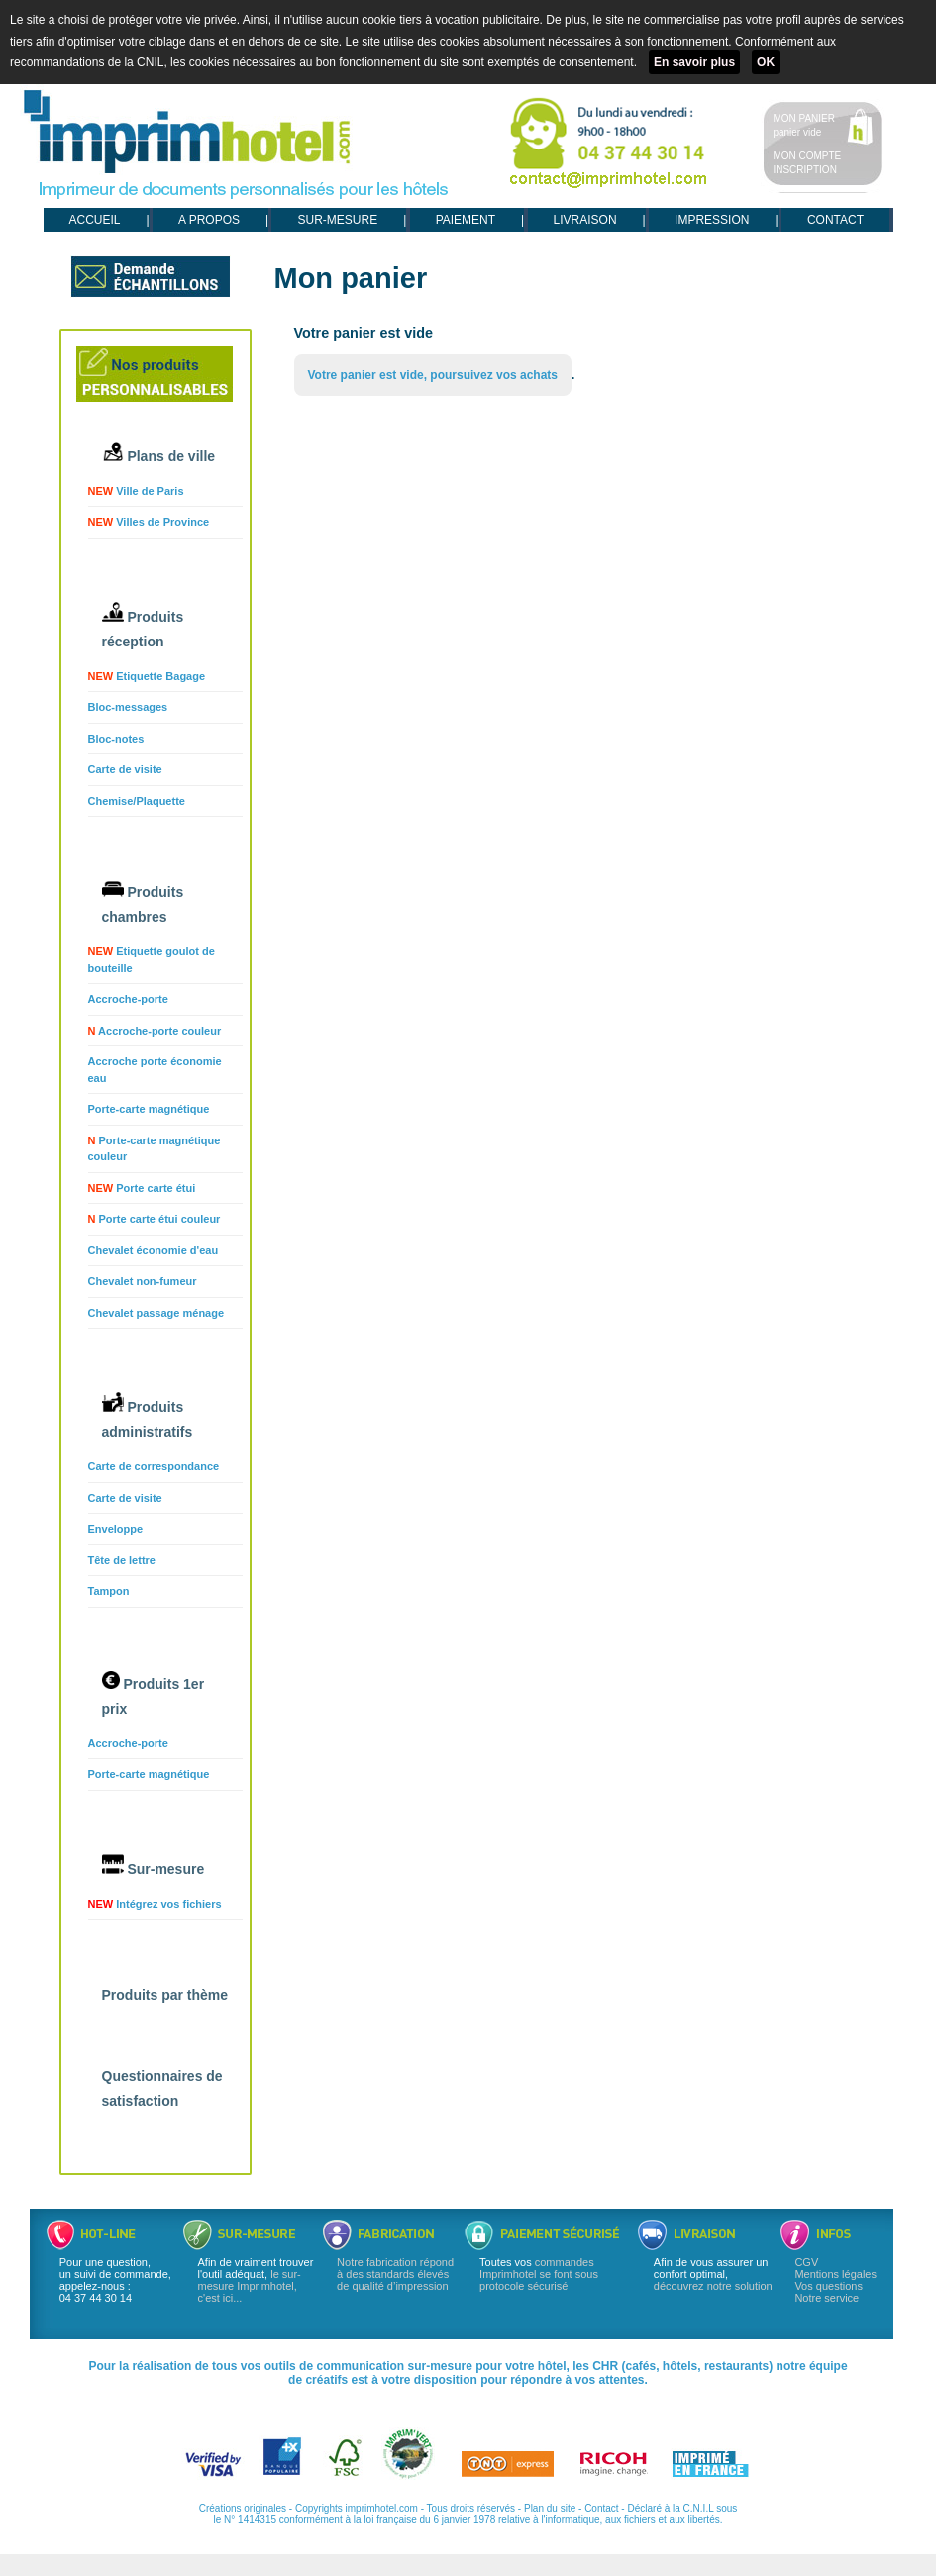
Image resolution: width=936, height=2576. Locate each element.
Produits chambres (143, 903)
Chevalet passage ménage (156, 1313)
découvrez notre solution (713, 2286)
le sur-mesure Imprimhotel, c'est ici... (249, 2286)
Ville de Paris (136, 491)
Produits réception (143, 625)
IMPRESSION (712, 220)
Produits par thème (165, 1995)
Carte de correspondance (154, 1466)
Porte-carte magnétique (149, 1109)
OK (766, 62)
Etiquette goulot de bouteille (151, 959)
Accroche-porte (128, 999)
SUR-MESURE (337, 220)
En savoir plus (694, 62)
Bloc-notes (116, 738)
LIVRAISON (585, 220)
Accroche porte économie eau (155, 1069)
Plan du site (549, 2508)
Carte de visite (125, 769)
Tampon (109, 1591)
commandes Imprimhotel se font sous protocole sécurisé (538, 2274)
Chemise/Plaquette (136, 801)
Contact (601, 2508)
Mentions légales (835, 2274)
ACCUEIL (95, 220)
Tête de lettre (122, 1560)
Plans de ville (159, 453)
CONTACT (835, 220)
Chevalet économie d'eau (153, 1250)
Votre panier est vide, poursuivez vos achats (433, 375)
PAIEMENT (465, 220)
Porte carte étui (142, 1188)
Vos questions (828, 2286)
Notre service (826, 2298)
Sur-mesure (153, 1865)
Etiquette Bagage (147, 676)
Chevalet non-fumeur (142, 1281)
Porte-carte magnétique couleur (154, 1149)
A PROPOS (209, 220)
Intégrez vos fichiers (155, 1904)
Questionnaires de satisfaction (162, 2088)
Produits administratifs (147, 1415)
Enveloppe (116, 1529)
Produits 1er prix (153, 1694)
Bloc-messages (128, 707)
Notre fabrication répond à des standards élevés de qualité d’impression (395, 2274)
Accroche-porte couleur (155, 1031)
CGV (806, 2262)
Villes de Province (149, 522)
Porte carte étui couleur (154, 1219)
